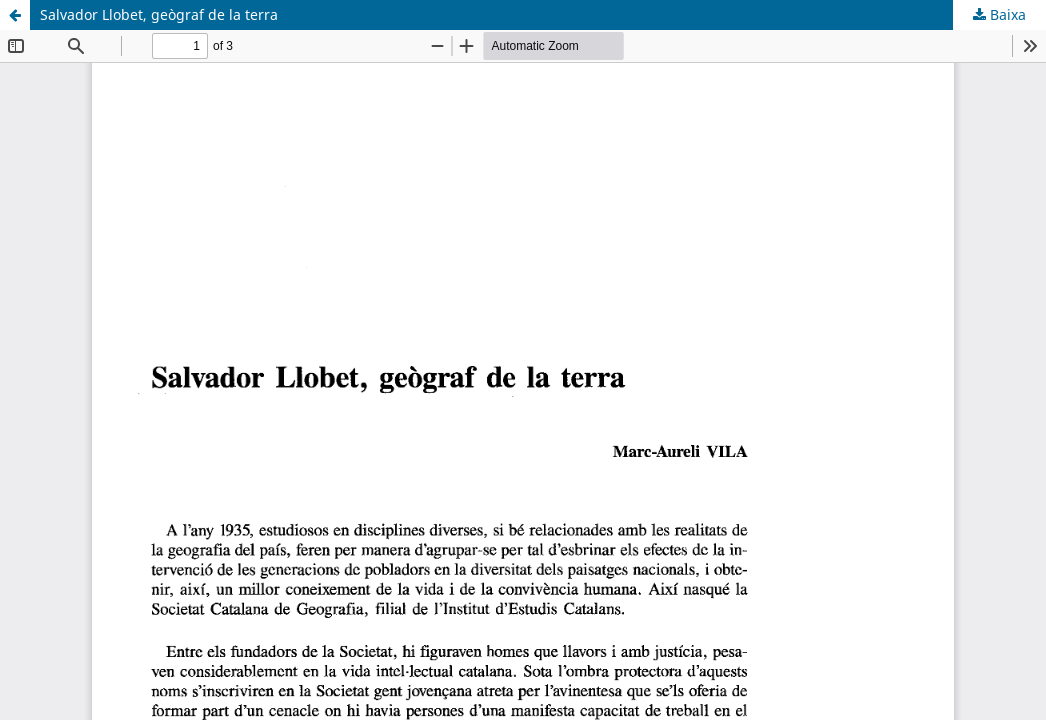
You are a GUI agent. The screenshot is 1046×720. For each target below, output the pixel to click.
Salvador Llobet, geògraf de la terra (159, 14)
